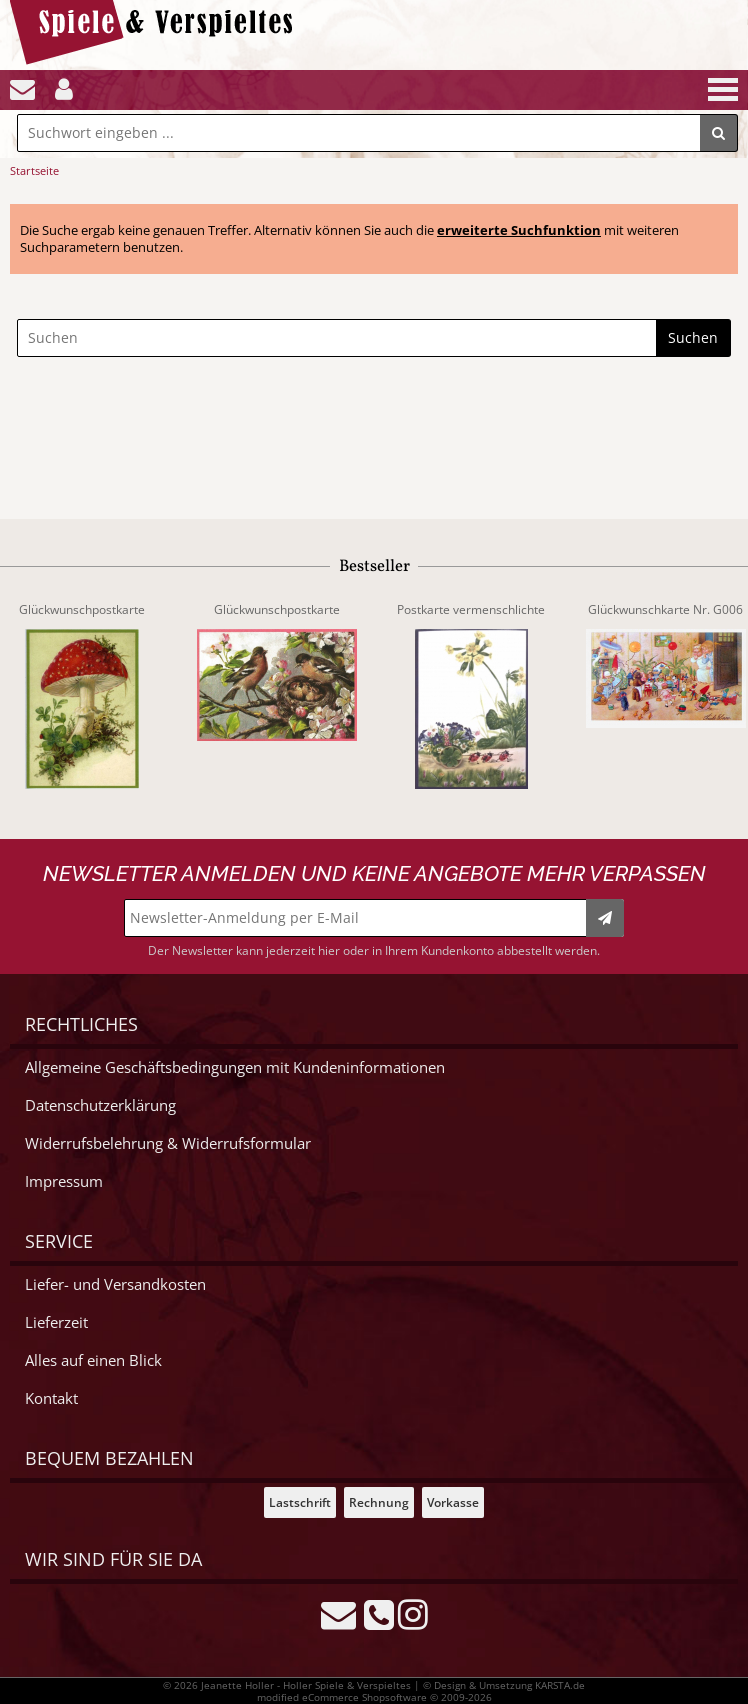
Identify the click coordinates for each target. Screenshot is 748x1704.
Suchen (693, 337)
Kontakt (51, 1398)
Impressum (64, 1181)
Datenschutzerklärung (100, 1105)
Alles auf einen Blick (93, 1360)
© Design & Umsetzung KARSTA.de (504, 1685)
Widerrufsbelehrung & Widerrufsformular (168, 1143)
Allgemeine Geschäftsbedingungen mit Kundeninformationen (235, 1067)
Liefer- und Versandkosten (115, 1284)
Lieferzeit (56, 1322)
